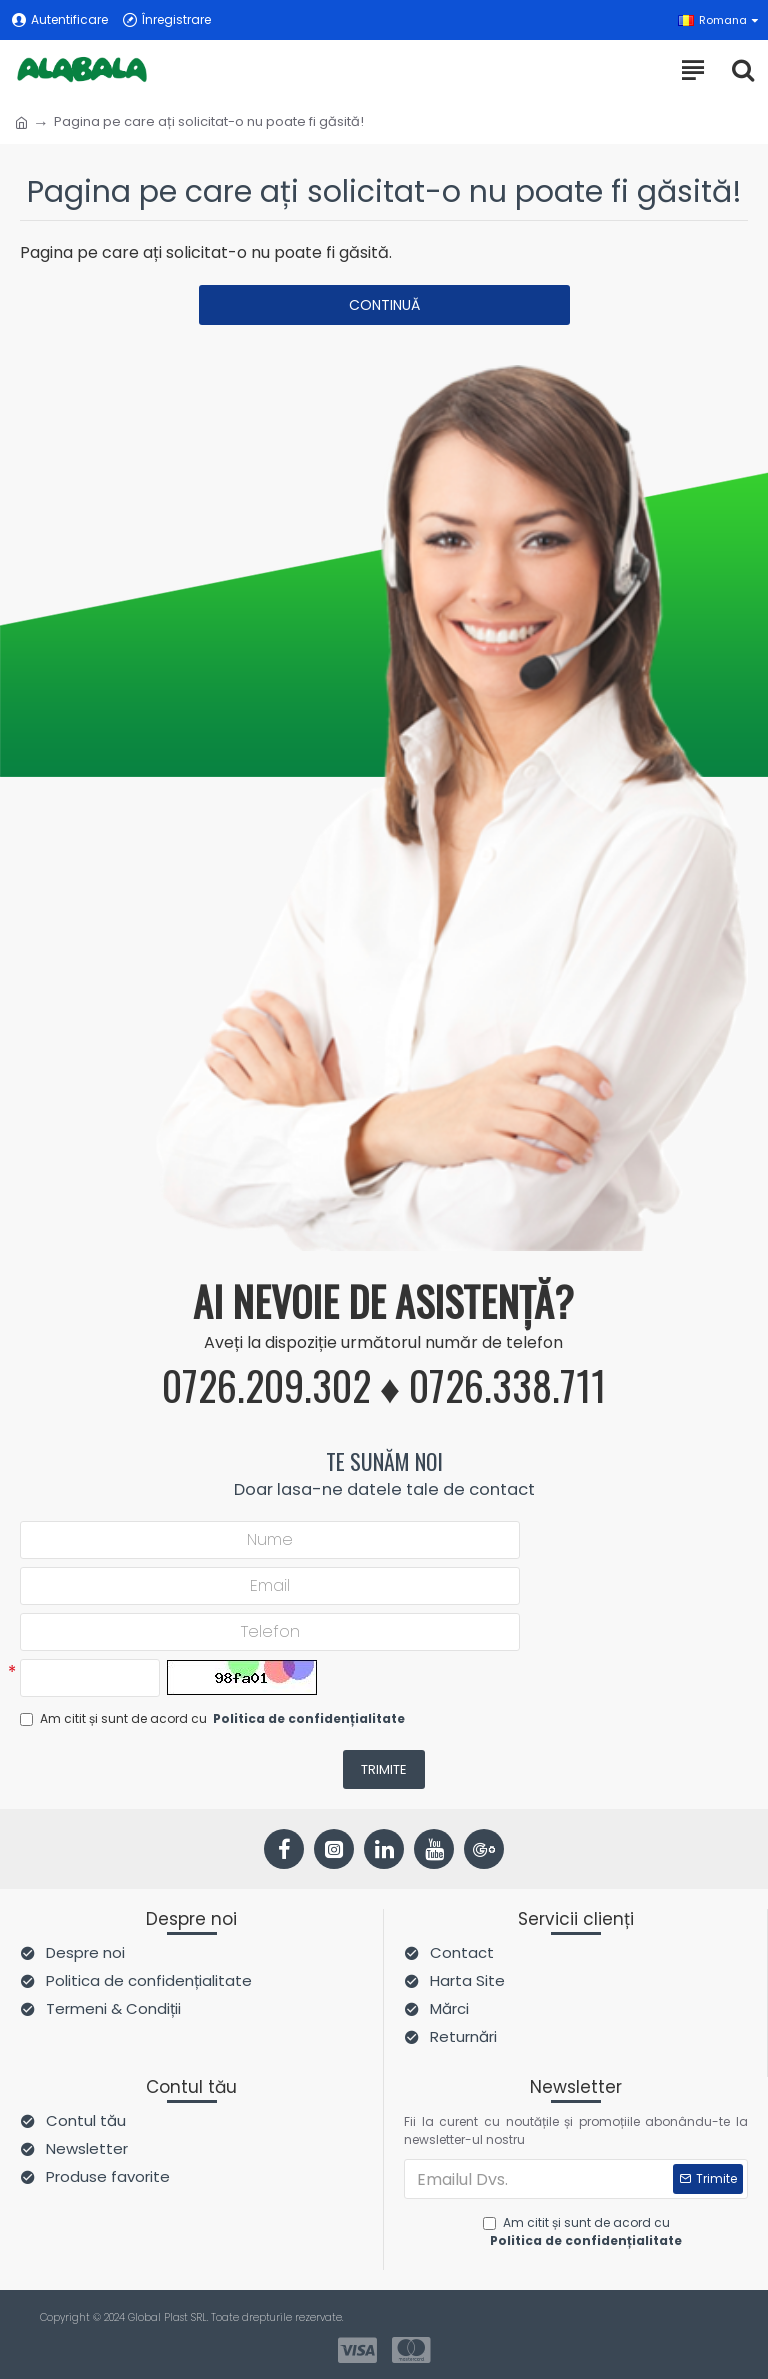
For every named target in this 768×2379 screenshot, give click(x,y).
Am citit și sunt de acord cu (214, 1719)
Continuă (384, 305)
